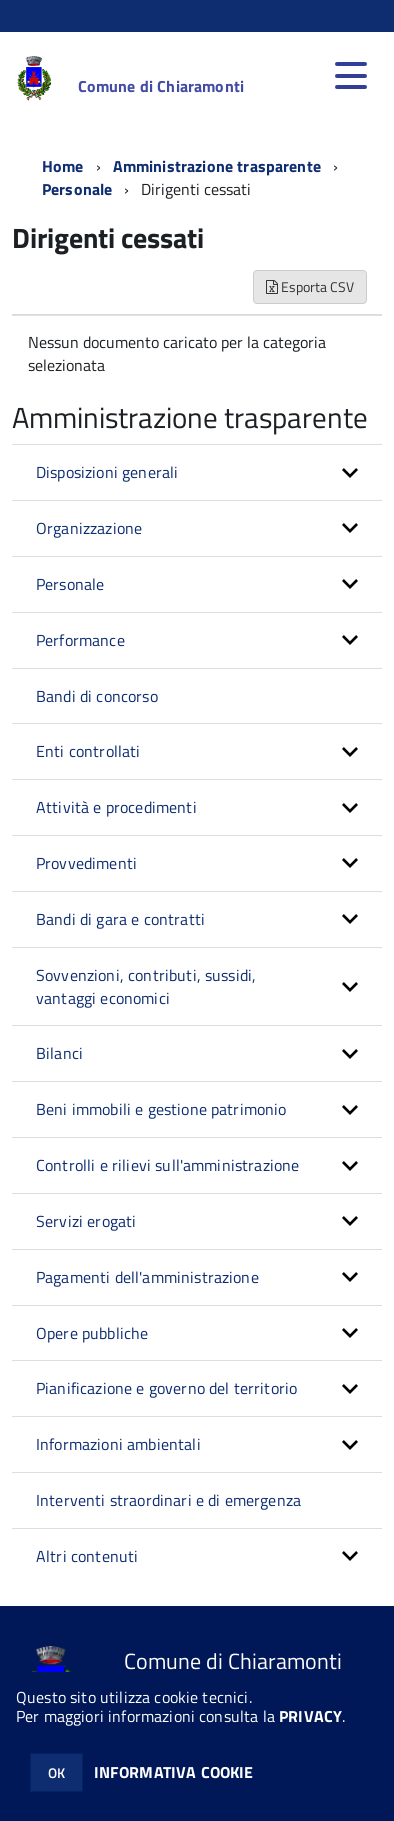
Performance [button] (80, 640)
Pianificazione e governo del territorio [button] (166, 1388)
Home (63, 166)
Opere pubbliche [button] (92, 1333)
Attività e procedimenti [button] (116, 807)
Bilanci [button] (59, 1053)
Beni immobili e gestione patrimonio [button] (161, 1109)
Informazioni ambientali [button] (118, 1444)
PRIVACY (310, 1716)
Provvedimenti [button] (86, 863)
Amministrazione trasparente (217, 166)
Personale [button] (70, 584)
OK (56, 1772)
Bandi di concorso (97, 696)
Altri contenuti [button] (87, 1556)
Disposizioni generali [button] (107, 472)
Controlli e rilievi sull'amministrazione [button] (167, 1165)
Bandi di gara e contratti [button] (120, 919)
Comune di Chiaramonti (161, 86)
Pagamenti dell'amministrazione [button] (147, 1277)
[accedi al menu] (351, 76)
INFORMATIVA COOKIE (174, 1772)
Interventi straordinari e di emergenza (168, 1500)
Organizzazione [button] (89, 528)
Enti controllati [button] (88, 751)
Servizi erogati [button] (86, 1221)
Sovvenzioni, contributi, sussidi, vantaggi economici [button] (146, 986)
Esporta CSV (310, 286)
